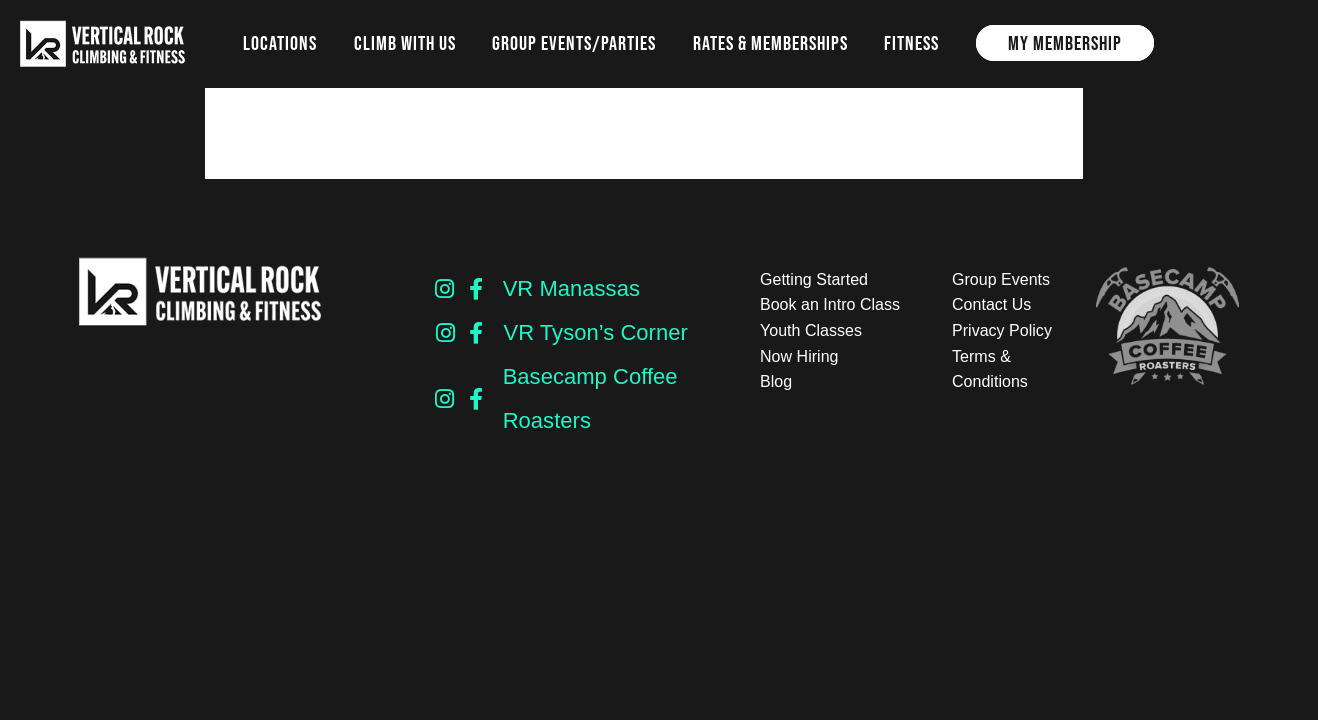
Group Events (1001, 279)
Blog (776, 381)
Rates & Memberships (770, 43)
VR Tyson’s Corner (595, 332)
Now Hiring (799, 356)
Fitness (911, 43)
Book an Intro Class (830, 304)
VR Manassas (571, 288)
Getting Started (814, 279)
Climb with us (405, 43)
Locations (280, 43)
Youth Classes (811, 330)
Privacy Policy (1002, 330)
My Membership (1065, 43)
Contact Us (991, 304)
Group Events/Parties (574, 43)
